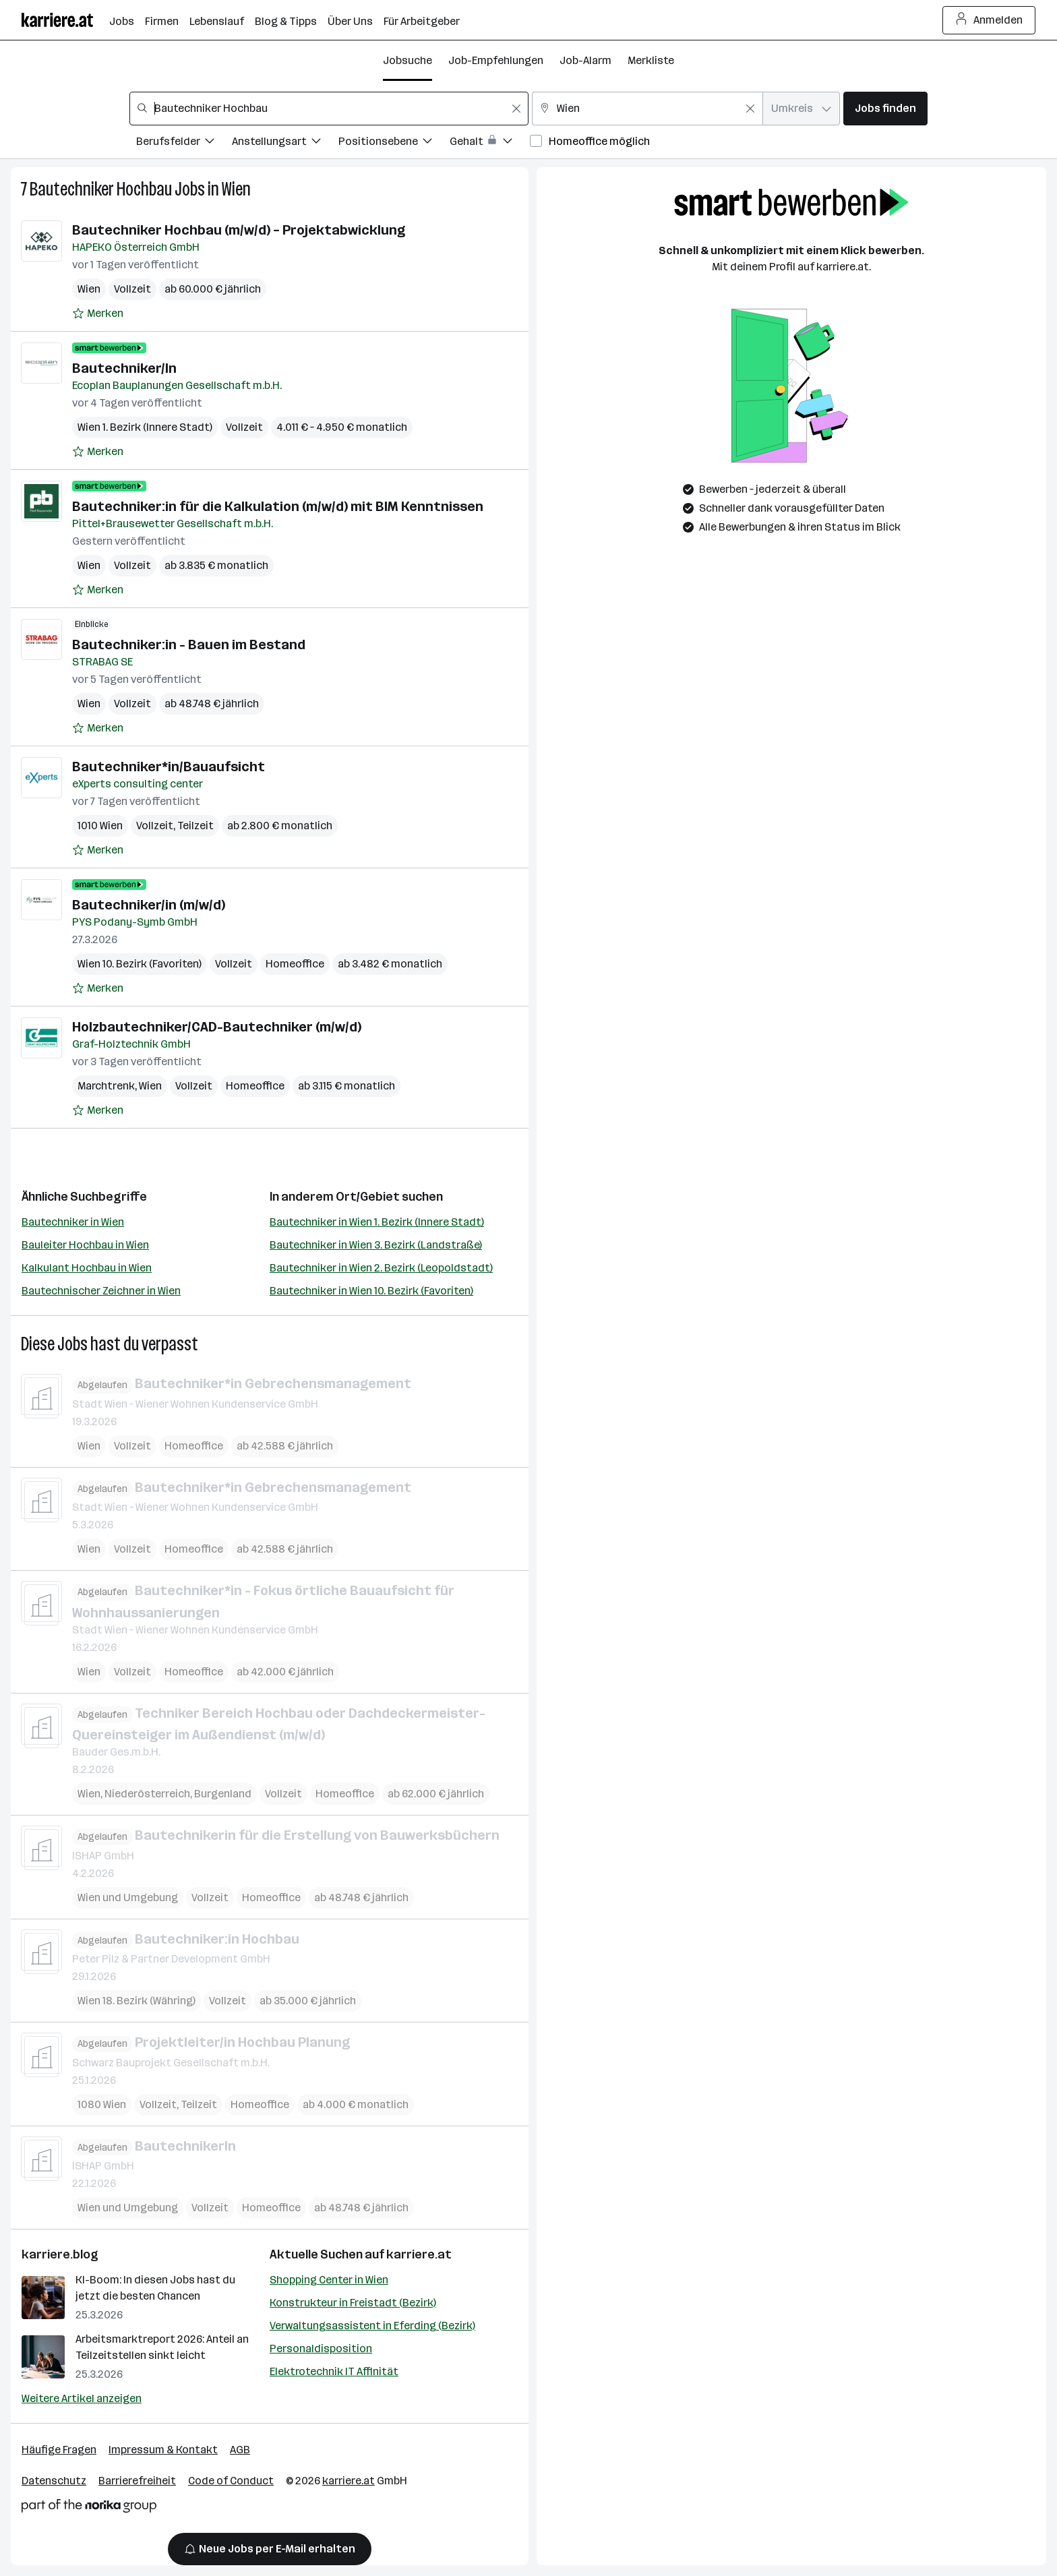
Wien (236, 189)
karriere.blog (60, 2254)
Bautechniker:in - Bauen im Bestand (188, 644)
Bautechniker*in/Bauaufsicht (168, 766)
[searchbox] (328, 108)
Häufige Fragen (59, 2449)
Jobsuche (407, 60)
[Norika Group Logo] (89, 2508)
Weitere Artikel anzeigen (82, 2398)
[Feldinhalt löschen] (516, 108)
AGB (240, 2449)
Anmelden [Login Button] (989, 20)
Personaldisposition (321, 2348)
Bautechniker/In (124, 368)
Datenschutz (54, 2480)
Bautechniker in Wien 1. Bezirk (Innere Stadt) (377, 1222)
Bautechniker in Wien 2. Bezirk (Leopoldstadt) (381, 1267)
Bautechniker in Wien (73, 1222)
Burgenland (222, 1793)
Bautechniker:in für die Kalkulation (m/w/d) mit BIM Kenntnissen (277, 506)
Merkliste (651, 60)
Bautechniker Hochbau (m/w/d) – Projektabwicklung (238, 230)
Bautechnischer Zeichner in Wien (101, 1290)
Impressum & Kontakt (163, 2449)
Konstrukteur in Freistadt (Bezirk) (353, 2302)
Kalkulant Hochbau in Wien (87, 1267)
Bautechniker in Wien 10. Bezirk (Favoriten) (371, 1290)
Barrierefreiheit (137, 2480)
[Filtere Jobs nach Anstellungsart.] (285, 143)
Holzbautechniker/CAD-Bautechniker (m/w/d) (216, 1027)
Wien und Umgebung (128, 1896)
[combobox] (328, 108)
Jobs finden (885, 108)
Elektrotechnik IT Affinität (334, 2371)
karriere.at (419, 2254)
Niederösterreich (147, 1793)
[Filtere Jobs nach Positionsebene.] (394, 143)
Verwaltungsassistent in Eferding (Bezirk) (372, 2325)
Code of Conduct (231, 2480)
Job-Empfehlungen (495, 60)
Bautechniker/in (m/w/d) (148, 905)
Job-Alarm (585, 60)
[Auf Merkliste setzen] (97, 313)
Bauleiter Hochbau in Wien (85, 1244)
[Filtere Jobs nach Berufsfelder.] (184, 143)
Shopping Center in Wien (329, 2279)
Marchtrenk (106, 1085)
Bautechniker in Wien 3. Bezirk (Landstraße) (376, 1244)
